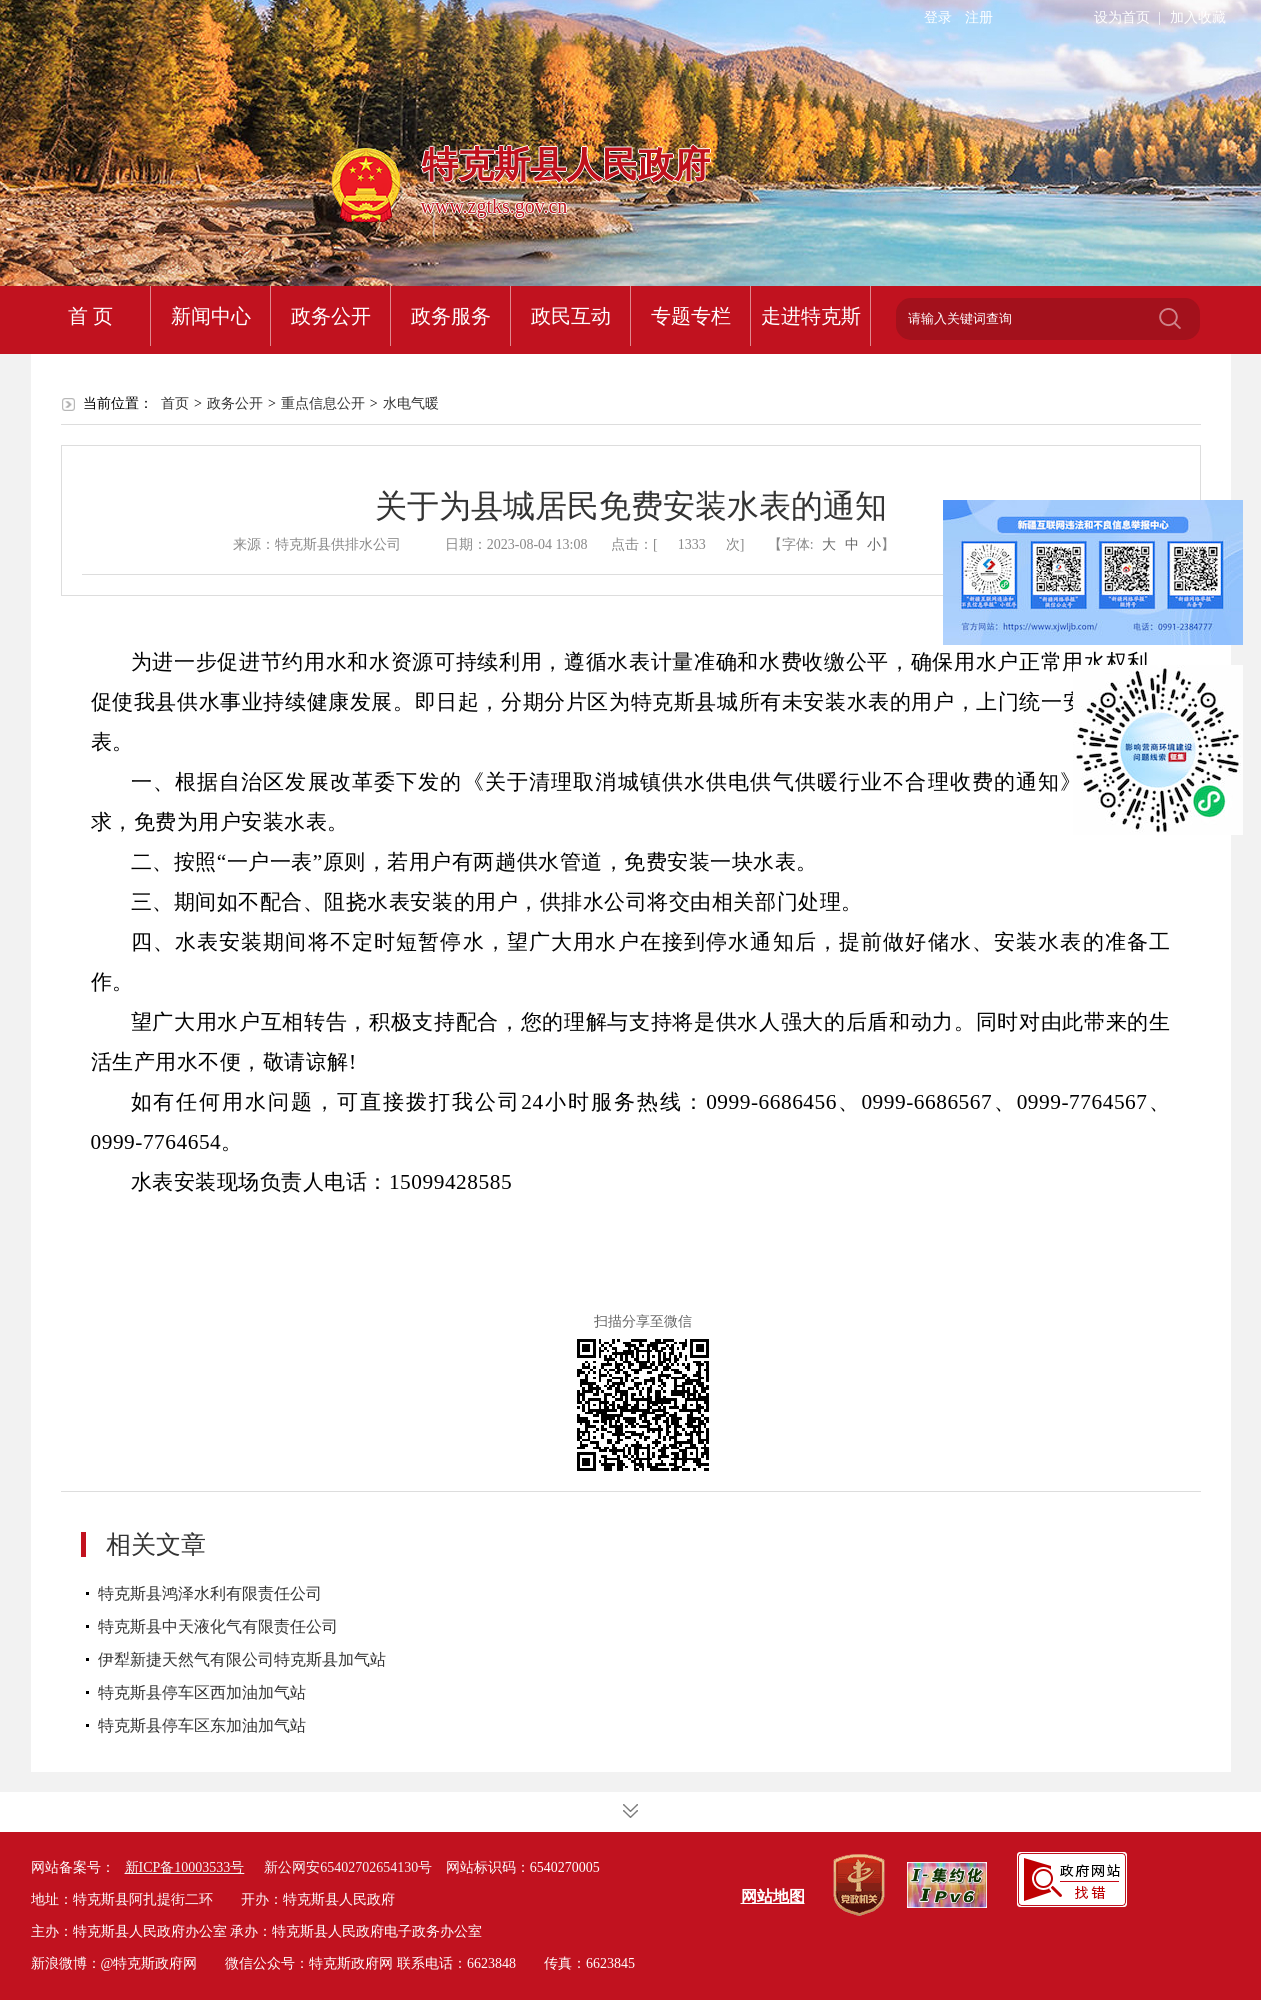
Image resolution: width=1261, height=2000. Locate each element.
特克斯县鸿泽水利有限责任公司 (210, 1593)
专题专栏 (691, 316)
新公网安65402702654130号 (348, 1867)
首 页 (90, 316)
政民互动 (571, 316)
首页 (175, 403)
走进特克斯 (811, 316)
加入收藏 (1198, 17)
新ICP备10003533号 (185, 1867)
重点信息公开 (323, 403)
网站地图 (773, 1896)
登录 (938, 17)
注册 (979, 17)
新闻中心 (211, 316)
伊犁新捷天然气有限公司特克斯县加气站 (242, 1659)
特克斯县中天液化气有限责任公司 (218, 1626)
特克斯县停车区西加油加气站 (202, 1692)
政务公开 (331, 316)
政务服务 (451, 316)
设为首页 (1122, 17)
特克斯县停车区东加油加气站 (202, 1725)
